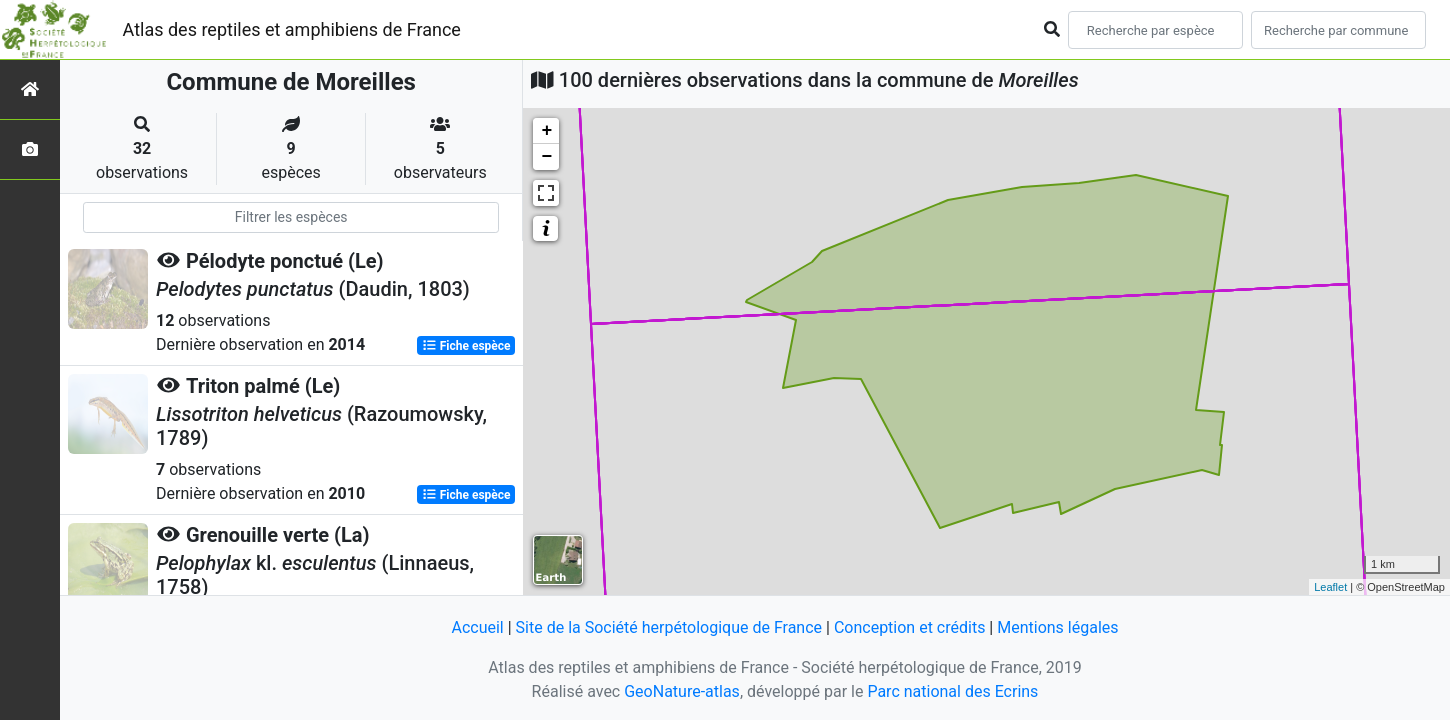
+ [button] (546, 131)
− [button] (546, 157)
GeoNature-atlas (682, 691)
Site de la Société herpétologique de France (669, 627)
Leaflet (1330, 587)
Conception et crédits (910, 627)
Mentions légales (1057, 627)
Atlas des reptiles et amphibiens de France (292, 29)
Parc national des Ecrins (952, 691)
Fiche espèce (466, 346)
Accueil (477, 627)
